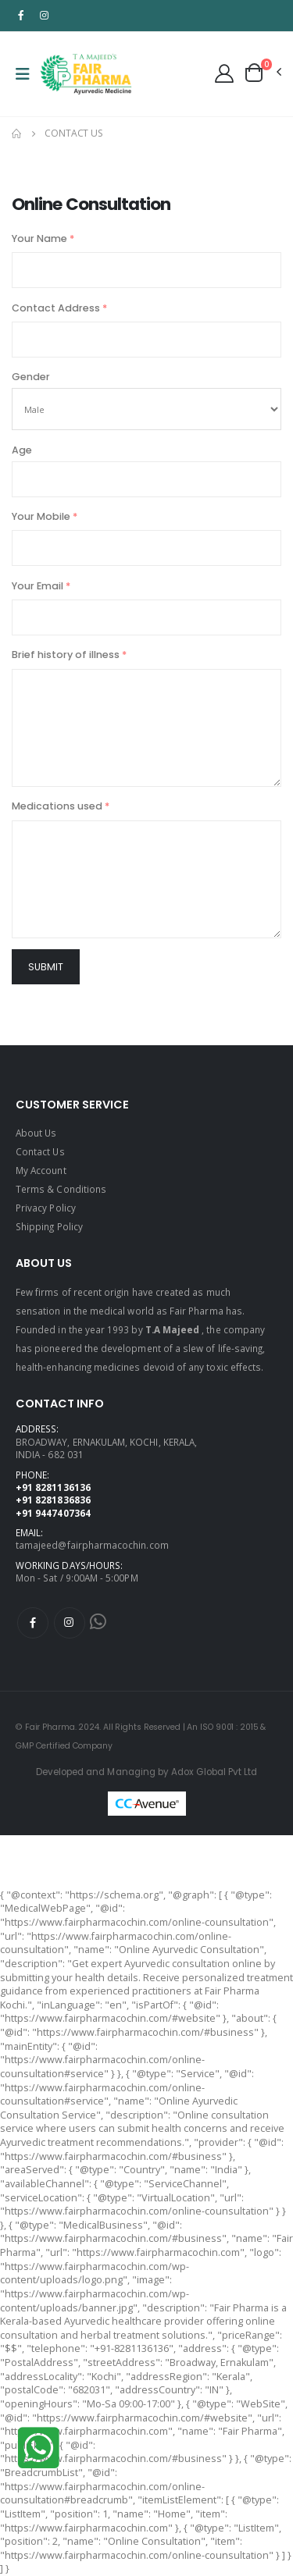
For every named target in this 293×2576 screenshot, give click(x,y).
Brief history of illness (69, 654)
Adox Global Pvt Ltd (214, 1772)
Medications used (60, 806)
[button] (262, 72)
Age (22, 450)
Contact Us (40, 1151)
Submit (45, 966)
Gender (31, 376)
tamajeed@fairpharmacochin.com (92, 1545)
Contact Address (59, 308)
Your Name (43, 238)
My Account (41, 1170)
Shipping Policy (49, 1226)
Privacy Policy (46, 1207)
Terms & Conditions (61, 1189)
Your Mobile (44, 516)
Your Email (41, 585)
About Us (36, 1132)
